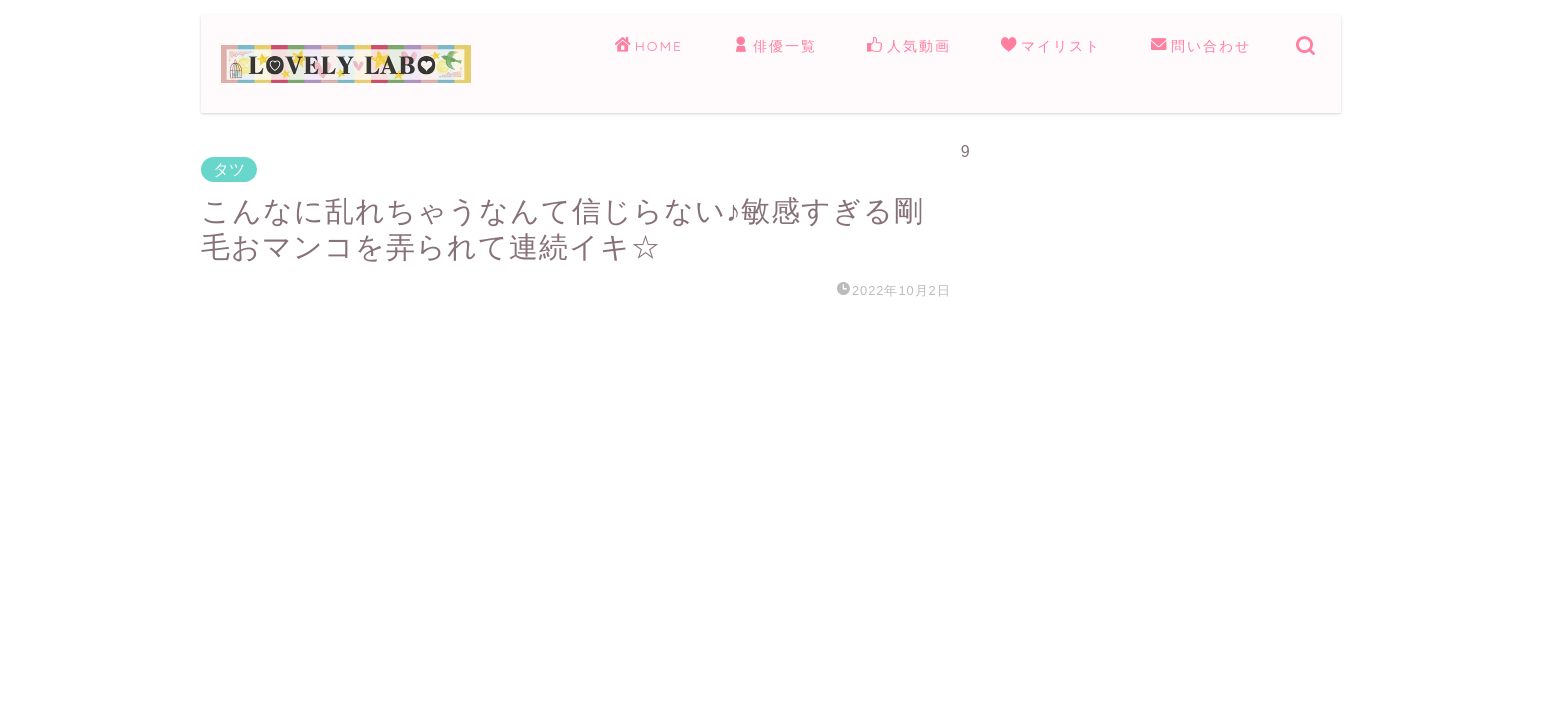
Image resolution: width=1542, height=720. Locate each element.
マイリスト (1051, 47)
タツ (229, 169)
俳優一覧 (775, 47)
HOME (649, 47)
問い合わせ (1201, 47)
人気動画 (909, 47)
